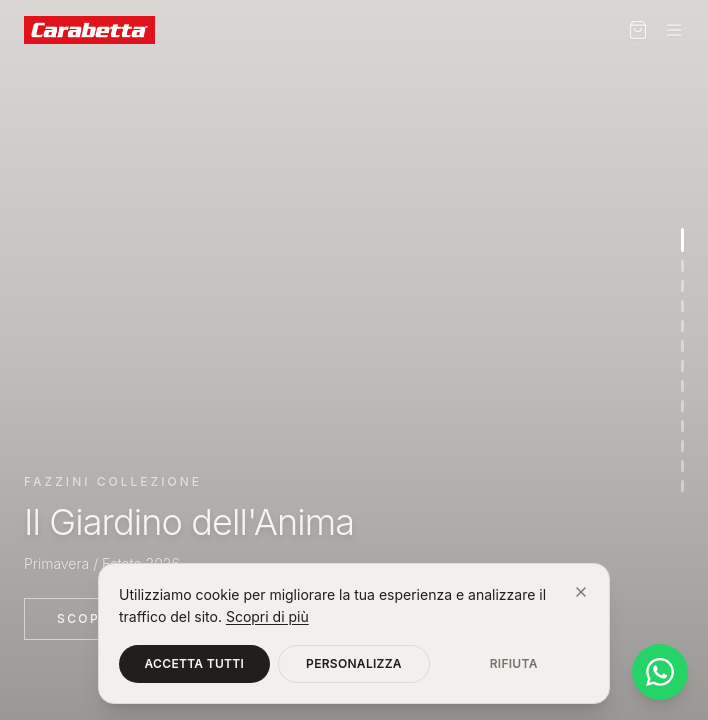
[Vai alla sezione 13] (682, 486)
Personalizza (354, 663)
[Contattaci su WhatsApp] (660, 672)
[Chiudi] (581, 592)
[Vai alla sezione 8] (682, 386)
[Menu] (674, 30)
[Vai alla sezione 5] (682, 326)
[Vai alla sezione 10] (682, 426)
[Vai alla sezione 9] (682, 406)
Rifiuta (514, 663)
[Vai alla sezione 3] (682, 286)
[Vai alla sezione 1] (682, 240)
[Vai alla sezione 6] (682, 346)
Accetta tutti (195, 663)
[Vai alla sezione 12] (682, 466)
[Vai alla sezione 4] (682, 306)
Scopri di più (267, 616)
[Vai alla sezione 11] (682, 446)
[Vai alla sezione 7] (682, 366)
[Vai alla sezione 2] (682, 266)
